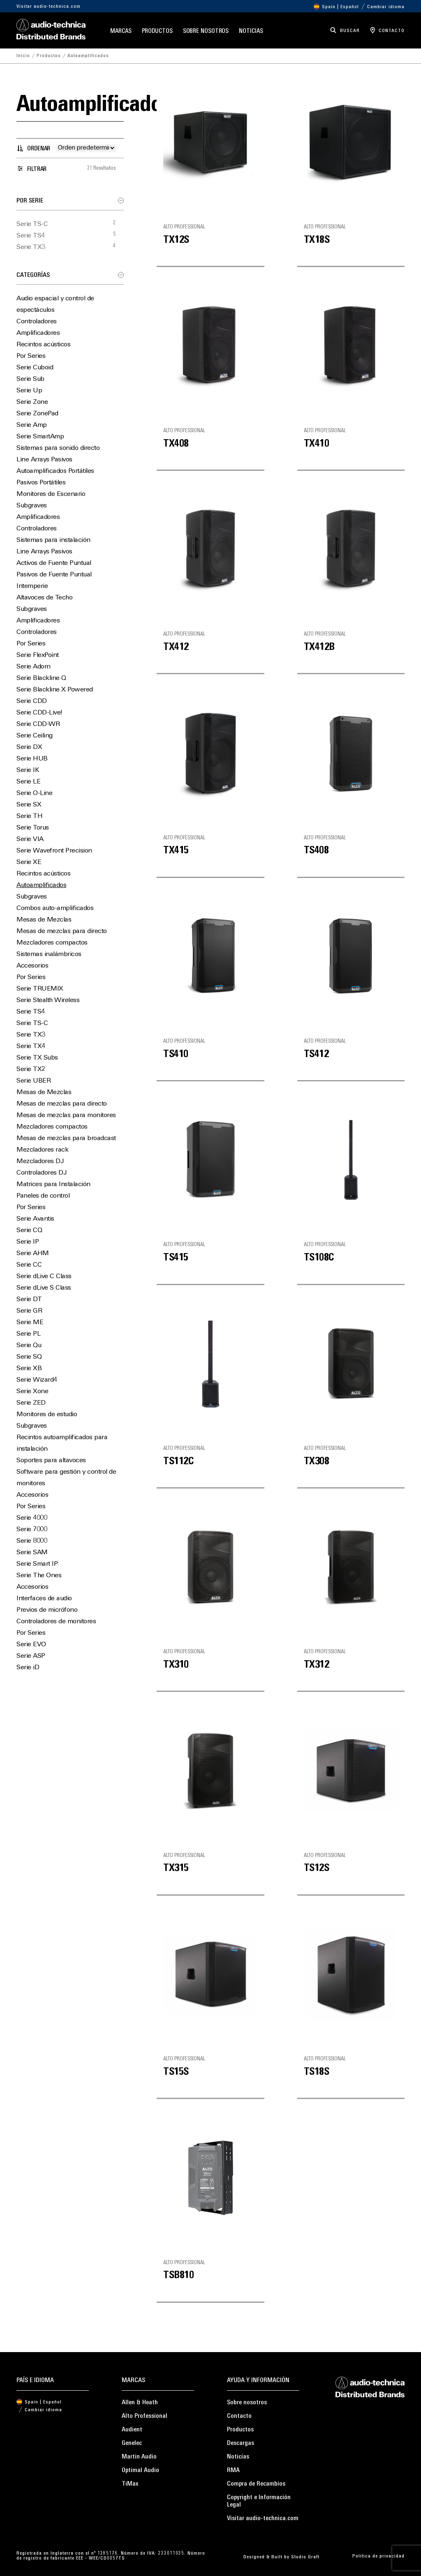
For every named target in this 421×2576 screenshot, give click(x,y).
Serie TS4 (30, 236)
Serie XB (29, 1368)
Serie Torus (32, 828)
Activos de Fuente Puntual (53, 563)
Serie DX (29, 747)
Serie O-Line (34, 793)
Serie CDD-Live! (39, 713)
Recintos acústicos (43, 344)
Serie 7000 (31, 1529)
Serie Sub (30, 379)
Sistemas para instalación (53, 540)
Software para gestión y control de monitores (66, 1478)
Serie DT (29, 1299)
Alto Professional (144, 2416)
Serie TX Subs (37, 1058)
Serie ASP (30, 1656)
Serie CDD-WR (38, 724)
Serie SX (28, 805)
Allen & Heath (140, 2402)
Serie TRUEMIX (39, 989)
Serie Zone (32, 402)
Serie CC (29, 1265)
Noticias (251, 31)
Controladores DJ (41, 1173)
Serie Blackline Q (41, 678)
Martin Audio (139, 2457)
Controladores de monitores (56, 1621)
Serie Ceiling (34, 736)
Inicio (23, 55)
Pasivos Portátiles (40, 482)
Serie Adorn (33, 667)
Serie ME (29, 1322)
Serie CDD (31, 701)
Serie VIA (30, 839)
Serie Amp (31, 425)
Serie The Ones (38, 1575)
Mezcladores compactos (52, 943)
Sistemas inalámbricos (48, 954)
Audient (132, 2429)
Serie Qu (28, 1345)
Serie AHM (32, 1253)
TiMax (130, 2484)
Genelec (132, 2443)
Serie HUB (32, 759)
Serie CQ (29, 1230)
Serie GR (29, 1311)
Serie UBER (33, 1081)
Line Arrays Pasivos (44, 459)
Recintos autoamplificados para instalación (61, 1443)
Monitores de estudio (46, 1414)
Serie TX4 (30, 1046)
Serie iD (27, 1667)
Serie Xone (32, 1391)
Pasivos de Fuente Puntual (54, 574)
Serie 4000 (31, 1518)
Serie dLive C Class (44, 1276)
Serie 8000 (31, 1541)
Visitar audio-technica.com (48, 6)
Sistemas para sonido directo (57, 448)
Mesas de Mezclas (43, 920)
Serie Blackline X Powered (54, 690)
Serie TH (29, 816)
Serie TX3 (30, 247)
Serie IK (27, 770)
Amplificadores (38, 333)
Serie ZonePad (37, 413)
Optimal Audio (140, 2470)
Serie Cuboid (34, 367)
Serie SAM (32, 1552)
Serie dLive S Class (43, 1288)
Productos (157, 31)
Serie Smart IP (37, 1564)
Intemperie (32, 586)
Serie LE (28, 782)
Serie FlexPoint (37, 655)
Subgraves (31, 505)
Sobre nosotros (206, 31)
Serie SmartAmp (40, 436)
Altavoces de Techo (44, 597)
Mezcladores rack (42, 1150)
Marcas (120, 31)
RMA (233, 2470)
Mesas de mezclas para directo (61, 931)
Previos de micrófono (46, 1610)
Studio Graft (305, 2557)
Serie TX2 (30, 1069)
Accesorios (32, 966)
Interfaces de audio (44, 1598)
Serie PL (28, 1334)
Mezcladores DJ (39, 1161)
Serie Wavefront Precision (54, 851)
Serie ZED (31, 1403)
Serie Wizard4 (36, 1380)
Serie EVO (31, 1644)
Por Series (30, 356)
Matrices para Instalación (53, 1184)
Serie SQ (29, 1357)
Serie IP (27, 1242)
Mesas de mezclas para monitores (66, 1115)
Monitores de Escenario (50, 494)
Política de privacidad (378, 2556)
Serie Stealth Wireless (47, 1000)
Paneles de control (42, 1196)
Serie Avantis (35, 1219)
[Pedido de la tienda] (86, 148)
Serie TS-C (32, 224)
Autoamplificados (41, 885)
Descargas (240, 2443)
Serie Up (29, 390)
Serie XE (28, 862)
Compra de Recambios (256, 2484)
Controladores (36, 321)
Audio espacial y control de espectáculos (55, 304)
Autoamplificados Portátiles (55, 471)
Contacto (239, 2416)
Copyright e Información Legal (259, 2501)
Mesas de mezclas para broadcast (66, 1138)
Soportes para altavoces (51, 1460)
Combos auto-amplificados (54, 908)
